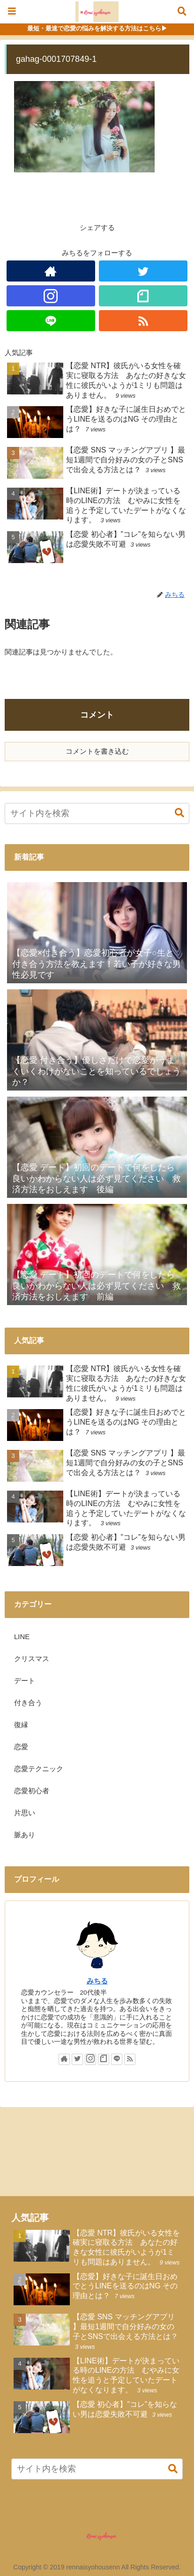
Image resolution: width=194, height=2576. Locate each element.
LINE (22, 1637)
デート (24, 1681)
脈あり (24, 1835)
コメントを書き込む (97, 751)
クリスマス (31, 1659)
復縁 (21, 1725)
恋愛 (21, 1747)
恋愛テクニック (38, 1769)
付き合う (28, 1703)
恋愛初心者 (31, 1791)
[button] (175, 813)
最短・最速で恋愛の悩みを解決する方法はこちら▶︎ (97, 28)
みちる (97, 1981)
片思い (24, 1813)
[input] (97, 813)
